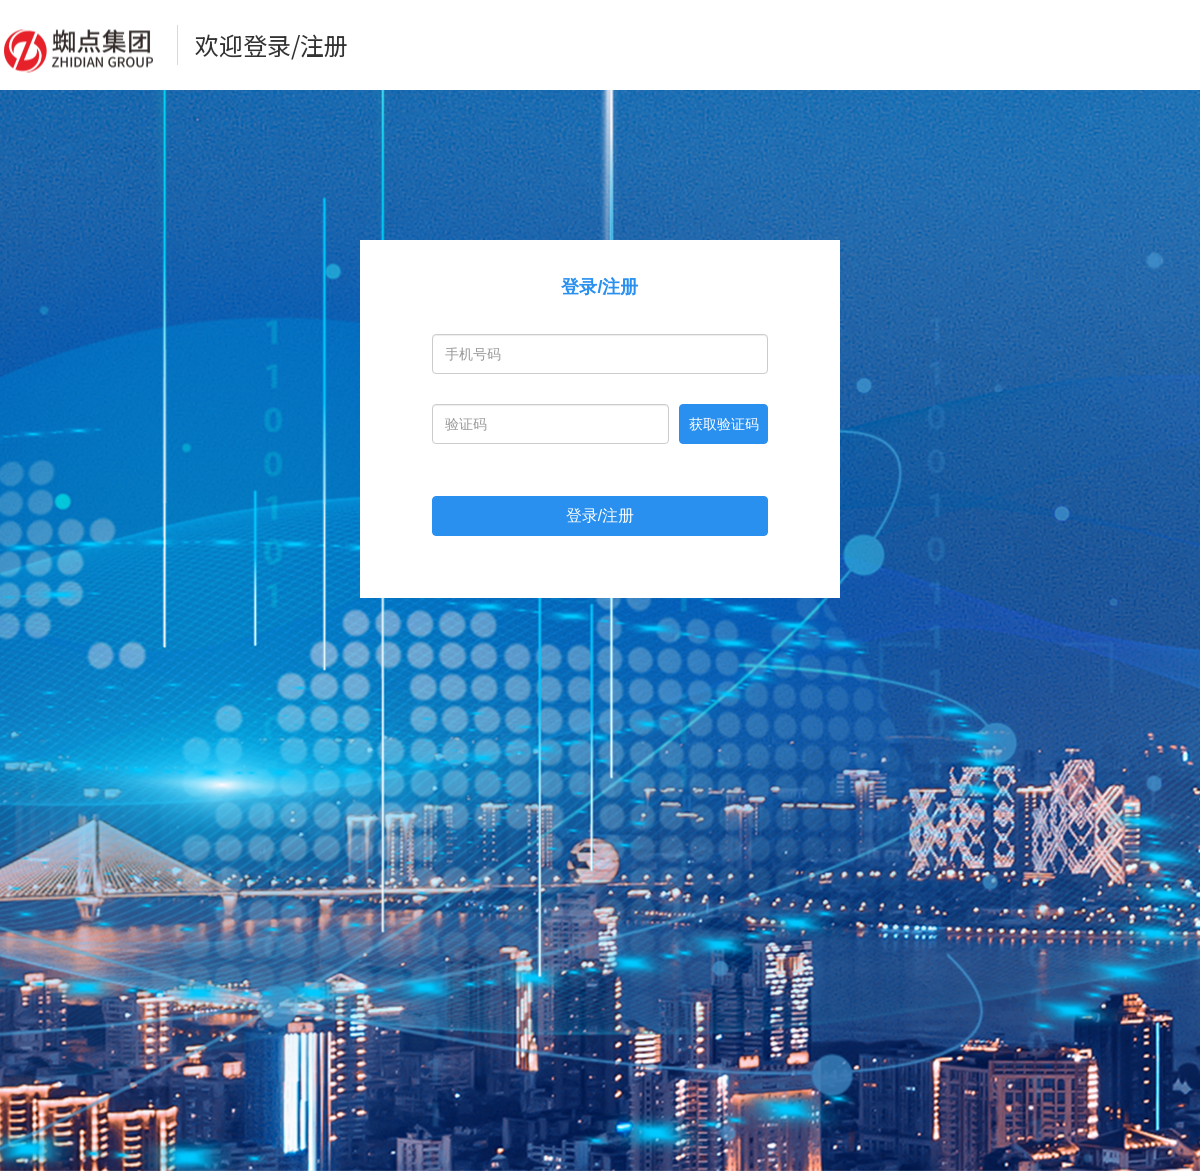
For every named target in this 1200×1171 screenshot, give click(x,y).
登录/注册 (600, 515)
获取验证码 (724, 424)
